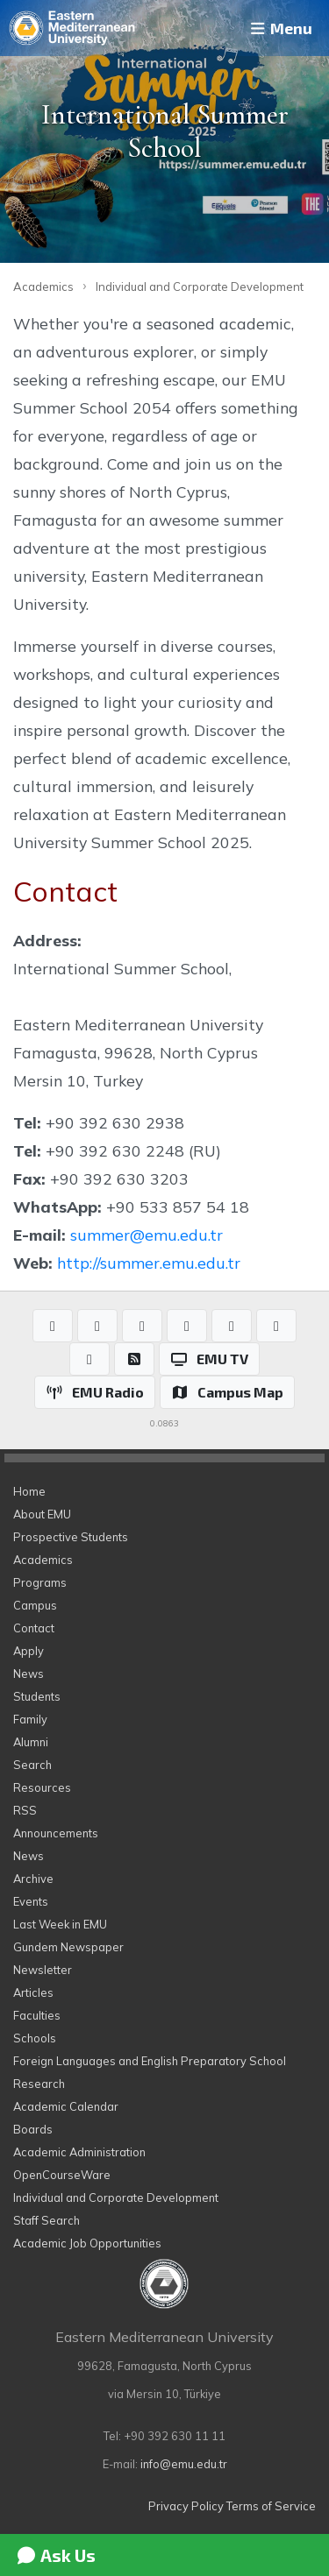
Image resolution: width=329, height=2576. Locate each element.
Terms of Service (271, 2506)
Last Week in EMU (60, 1924)
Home (29, 1491)
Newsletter (42, 1970)
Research (39, 2084)
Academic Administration (79, 2152)
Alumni (30, 1742)
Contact (33, 1628)
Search (32, 1765)
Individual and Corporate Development (200, 287)
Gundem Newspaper (68, 1947)
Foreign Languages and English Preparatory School (149, 2061)
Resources (42, 1787)
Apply (28, 1651)
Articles (33, 1992)
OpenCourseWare (62, 2175)
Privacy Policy (186, 2506)
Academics (43, 287)
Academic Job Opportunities (87, 2243)
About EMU (42, 1514)
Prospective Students (70, 1537)
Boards (33, 2129)
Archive (33, 1879)
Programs (40, 1582)
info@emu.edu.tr (183, 2464)
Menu (279, 28)
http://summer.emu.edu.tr (148, 1262)
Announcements (55, 1833)
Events (30, 1901)
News (28, 1674)
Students (37, 1696)
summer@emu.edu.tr (146, 1234)
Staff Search (46, 2220)
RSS (25, 1810)
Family (30, 1719)
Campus (35, 1605)
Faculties (37, 2015)
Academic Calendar (65, 2106)
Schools (34, 2038)
